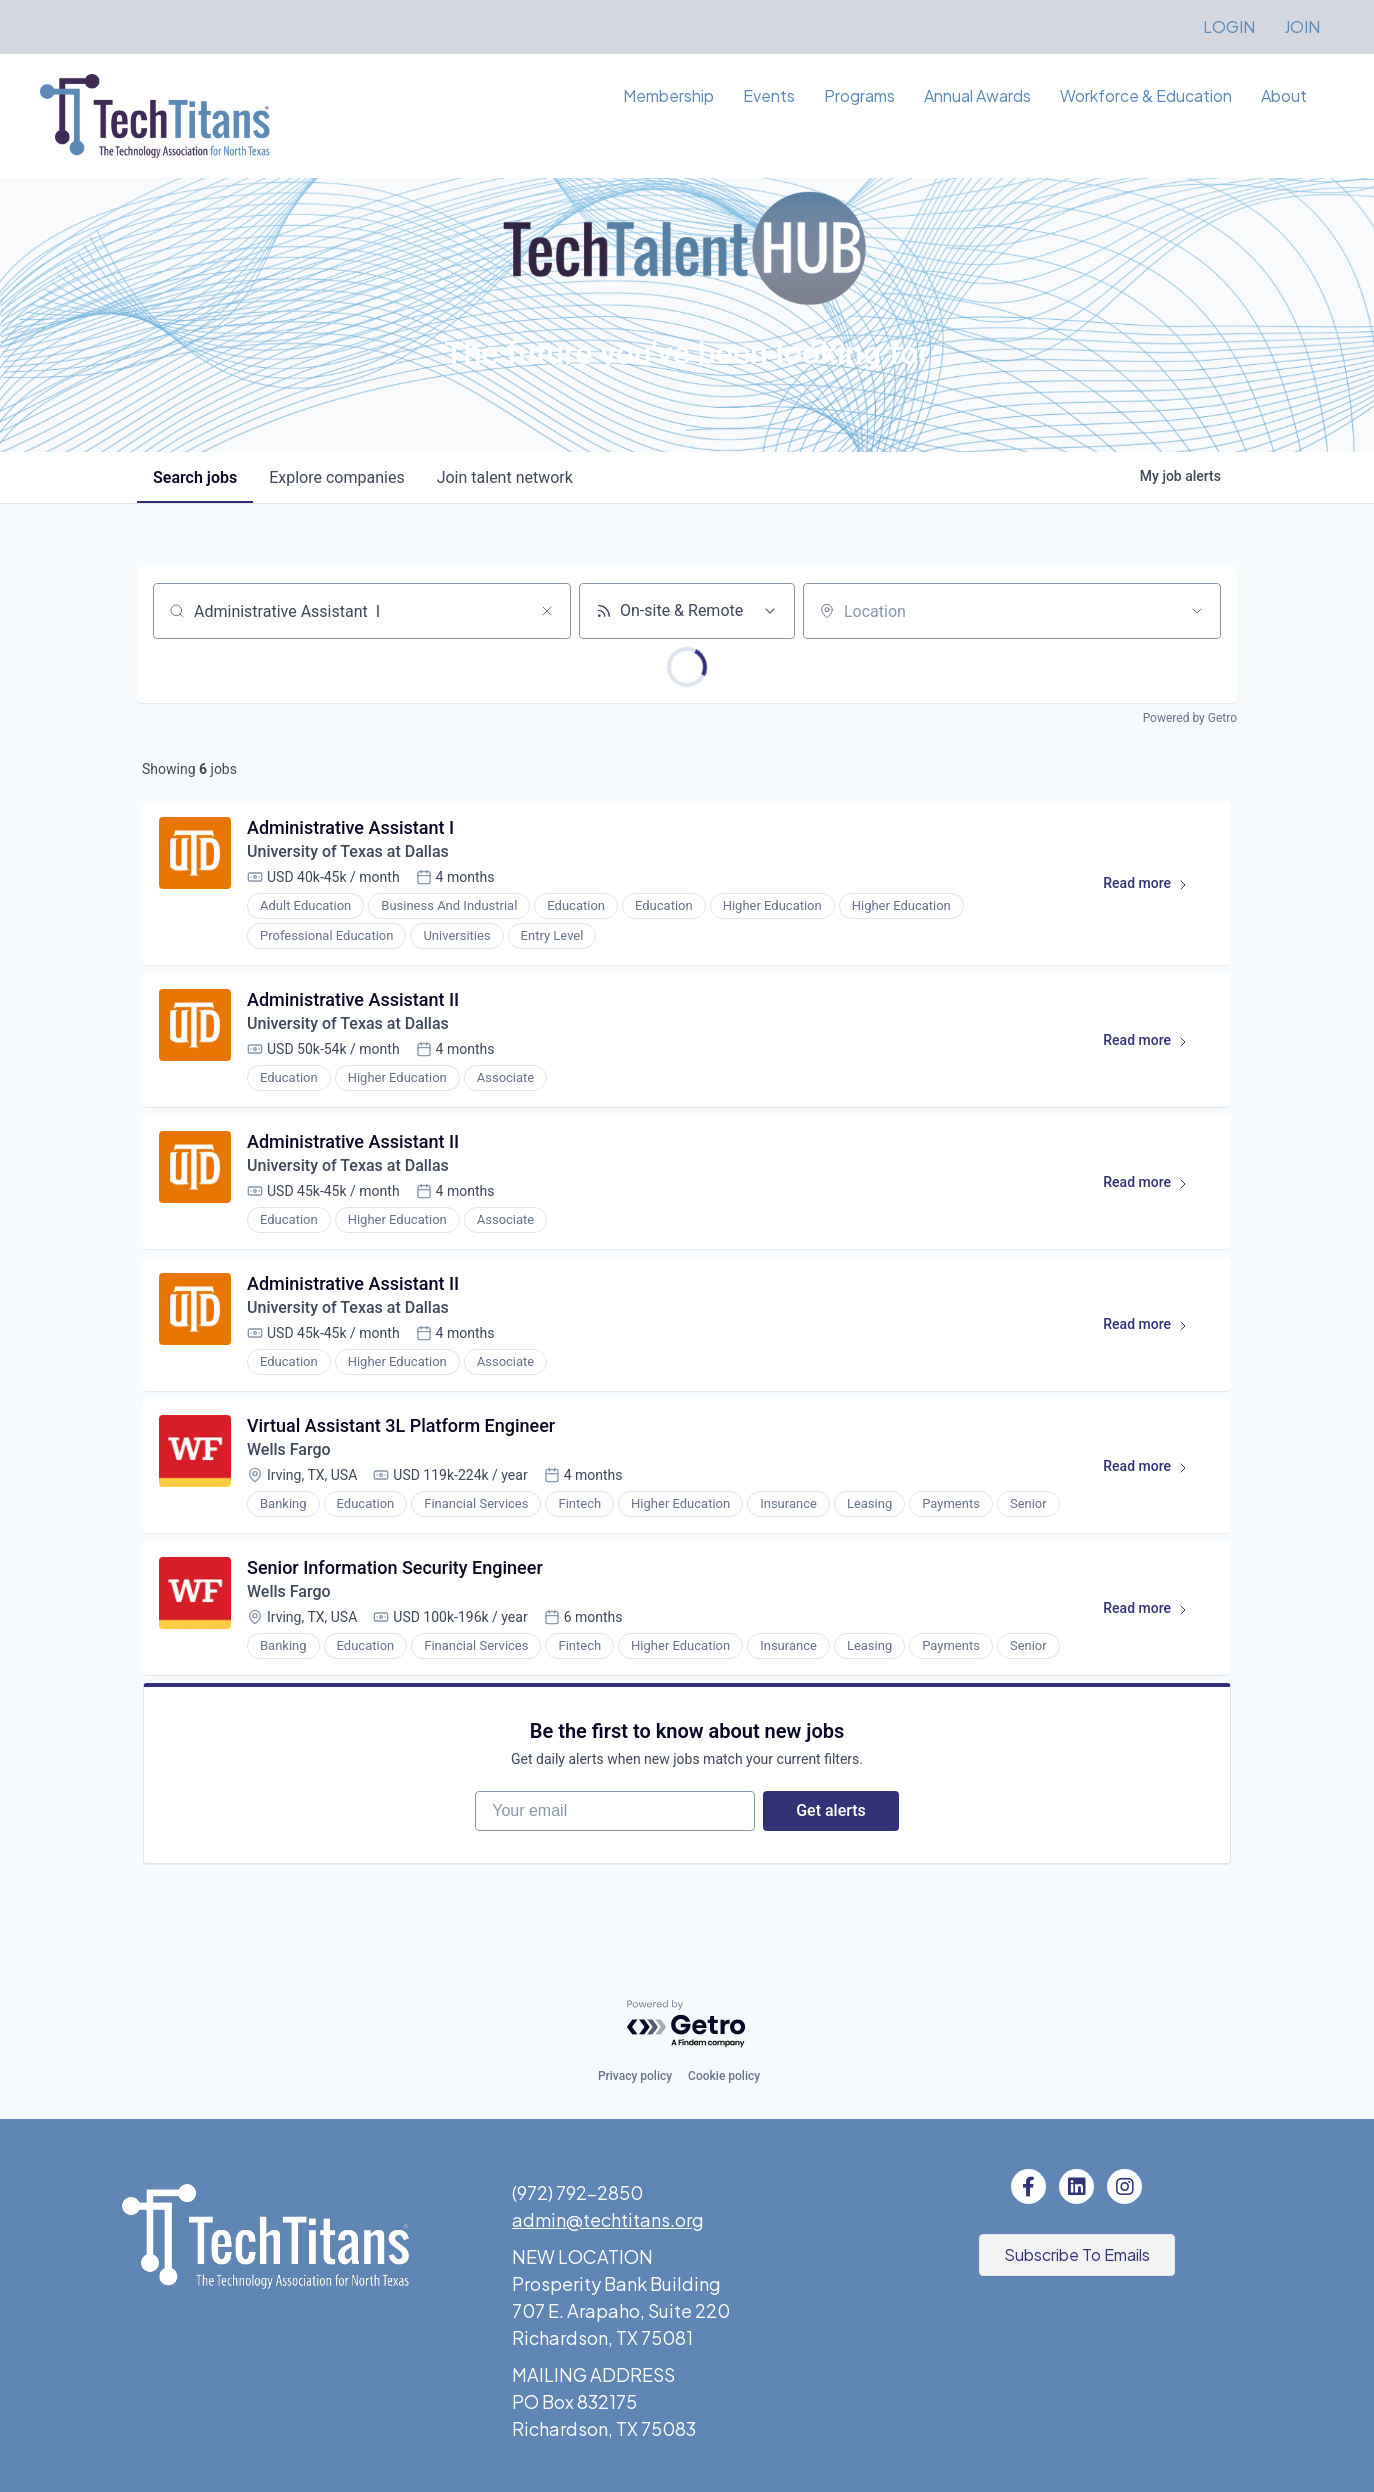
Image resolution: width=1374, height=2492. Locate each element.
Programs (859, 95)
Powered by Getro (1190, 718)
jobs (195, 477)
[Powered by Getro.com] (687, 2024)
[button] (1077, 2255)
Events (769, 95)
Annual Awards (977, 95)
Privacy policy (635, 2076)
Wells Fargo (289, 1449)
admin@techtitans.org (608, 2219)
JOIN (1302, 26)
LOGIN (1229, 26)
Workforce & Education (1146, 95)
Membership (668, 95)
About (1284, 95)
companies (336, 477)
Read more (1154, 887)
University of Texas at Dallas (350, 851)
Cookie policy (724, 2076)
